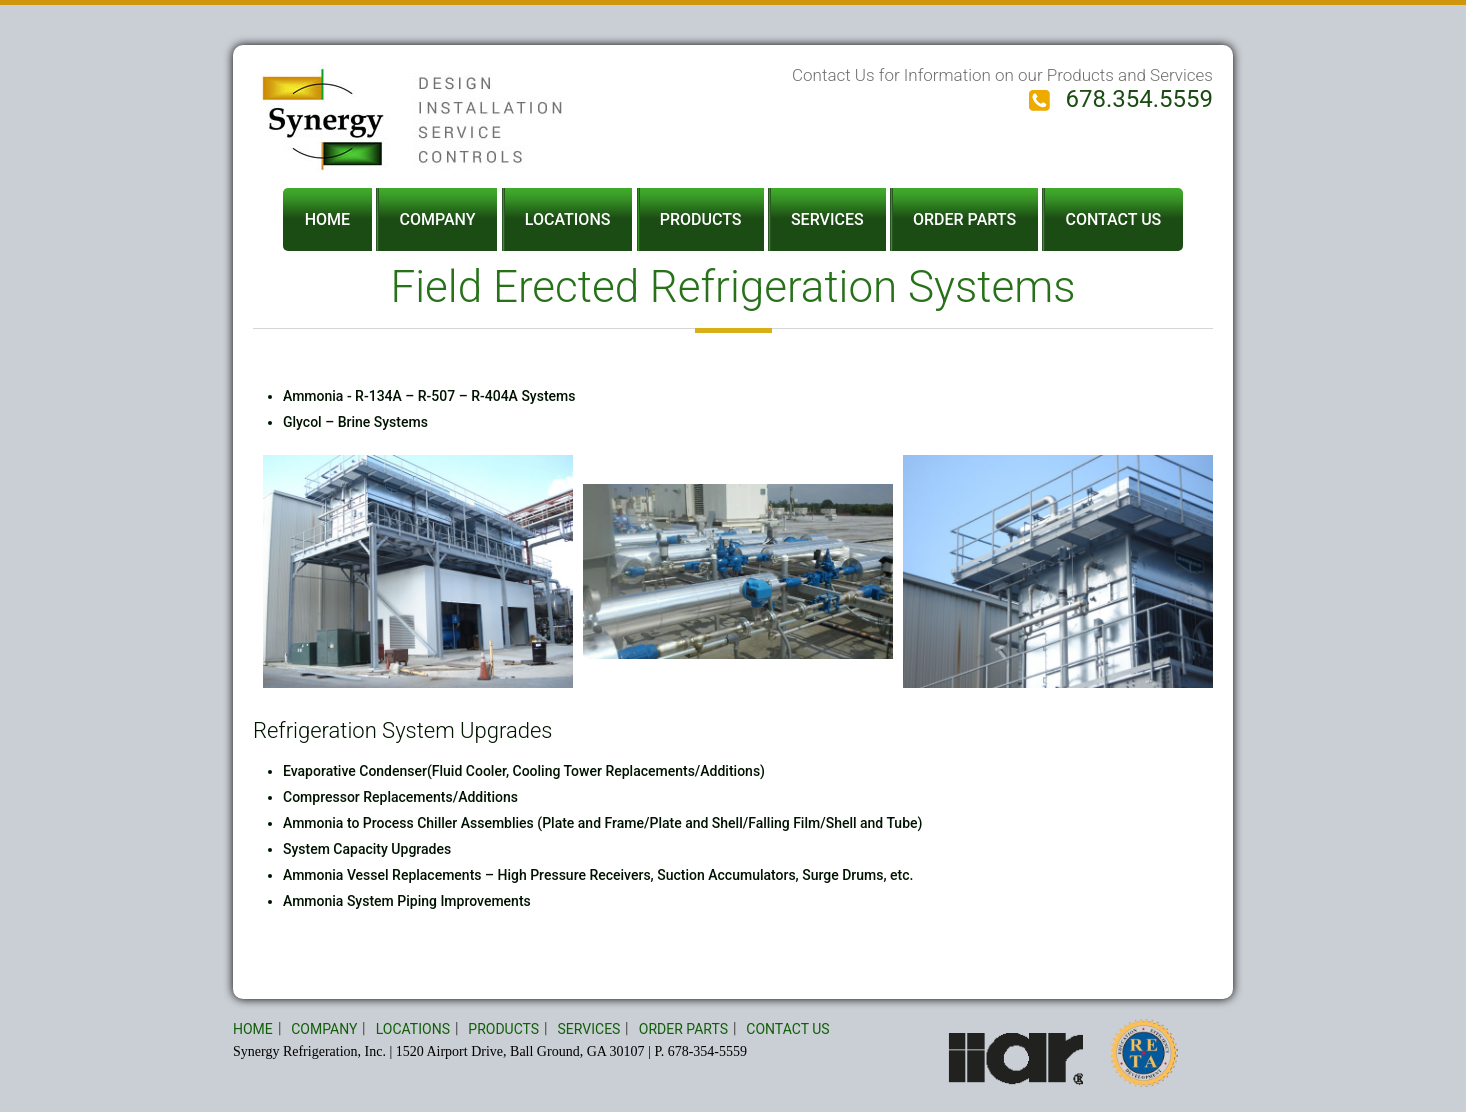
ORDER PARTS (964, 219)
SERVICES (827, 219)
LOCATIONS (568, 219)
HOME (327, 219)
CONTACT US (1113, 219)
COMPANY (437, 219)
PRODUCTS (701, 219)
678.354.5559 (1121, 99)
